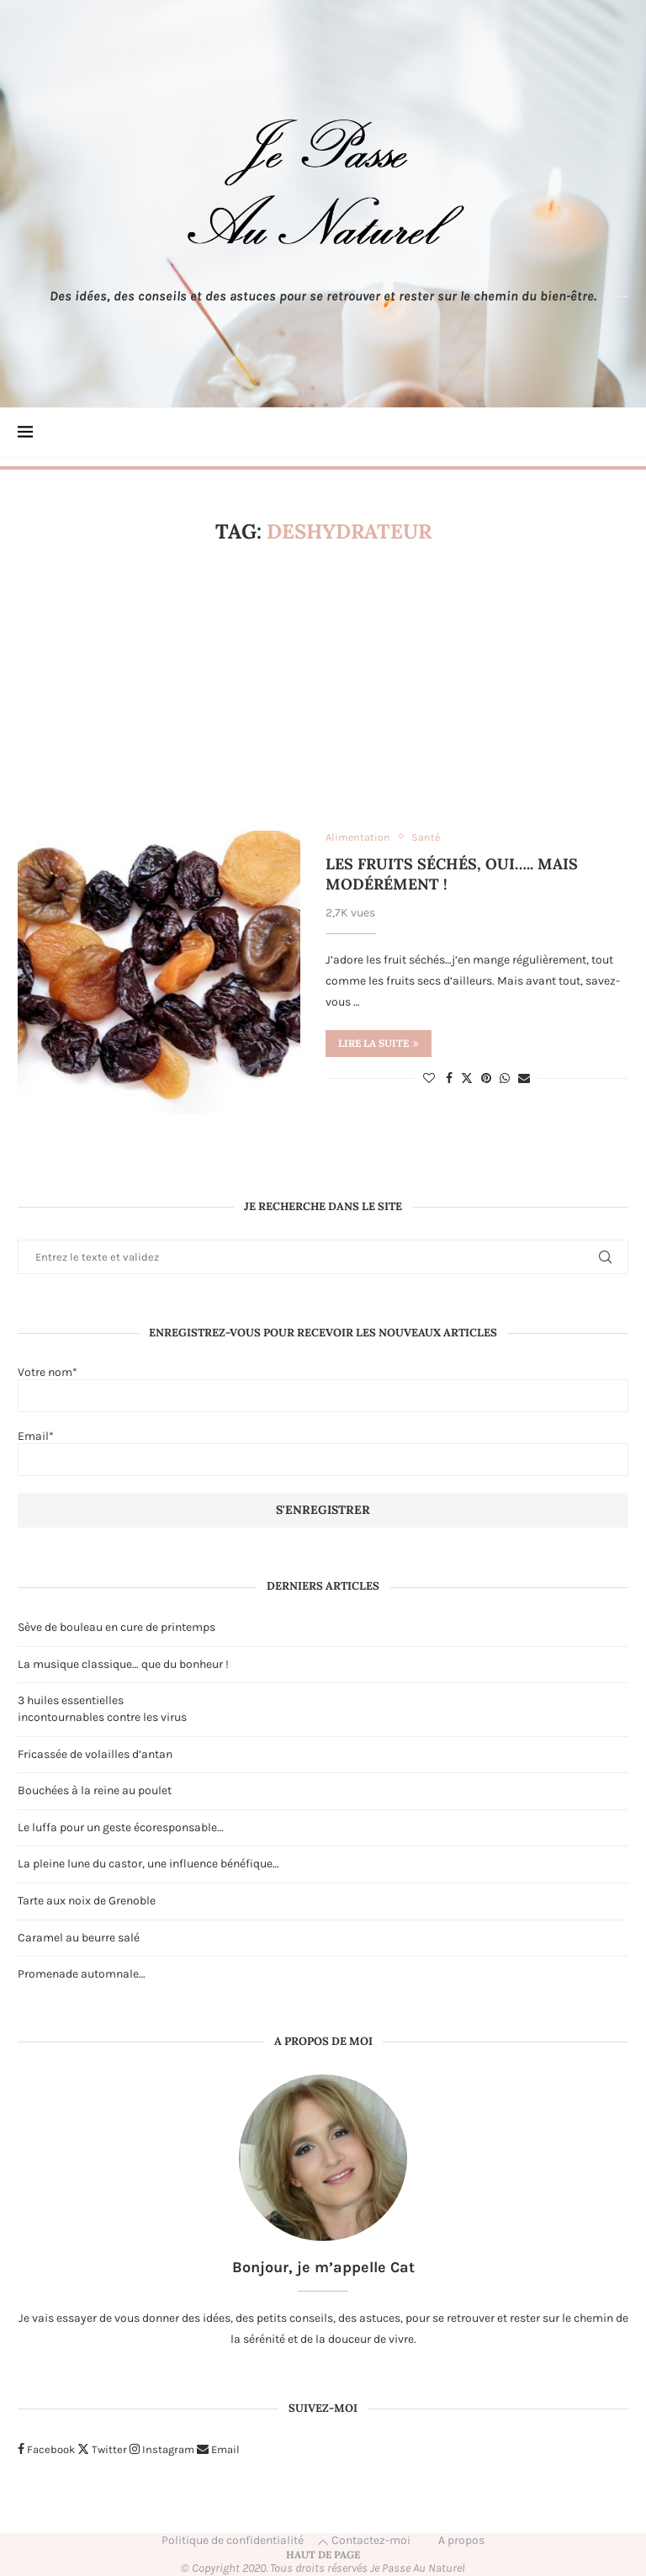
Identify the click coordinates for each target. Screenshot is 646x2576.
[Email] (218, 2449)
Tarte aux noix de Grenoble (87, 1900)
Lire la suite (378, 1044)
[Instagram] (162, 2449)
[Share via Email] (524, 1079)
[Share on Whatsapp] (505, 1079)
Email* (323, 1452)
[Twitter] (102, 2449)
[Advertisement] (323, 687)
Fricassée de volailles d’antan (95, 1754)
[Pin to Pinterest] (486, 1079)
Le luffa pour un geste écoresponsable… (121, 1827)
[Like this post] (429, 1079)
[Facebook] (46, 2449)
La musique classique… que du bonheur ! (123, 1664)
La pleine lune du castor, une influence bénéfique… (148, 1863)
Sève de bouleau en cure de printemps (116, 1627)
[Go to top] (323, 2554)
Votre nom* (323, 1388)
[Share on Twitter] (467, 1078)
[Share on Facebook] (449, 1079)
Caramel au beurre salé (79, 1938)
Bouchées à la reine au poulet (95, 1790)
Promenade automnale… (82, 1974)
